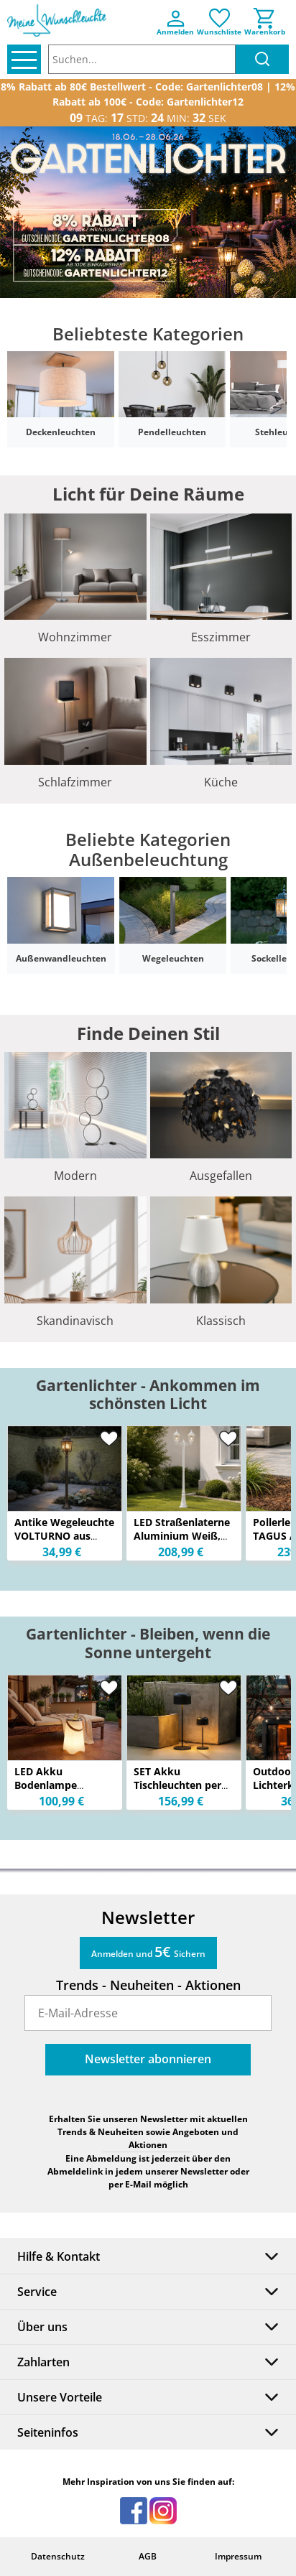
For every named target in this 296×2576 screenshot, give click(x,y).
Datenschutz (58, 2556)
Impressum (238, 2556)
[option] (148, 212)
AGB (148, 2556)
